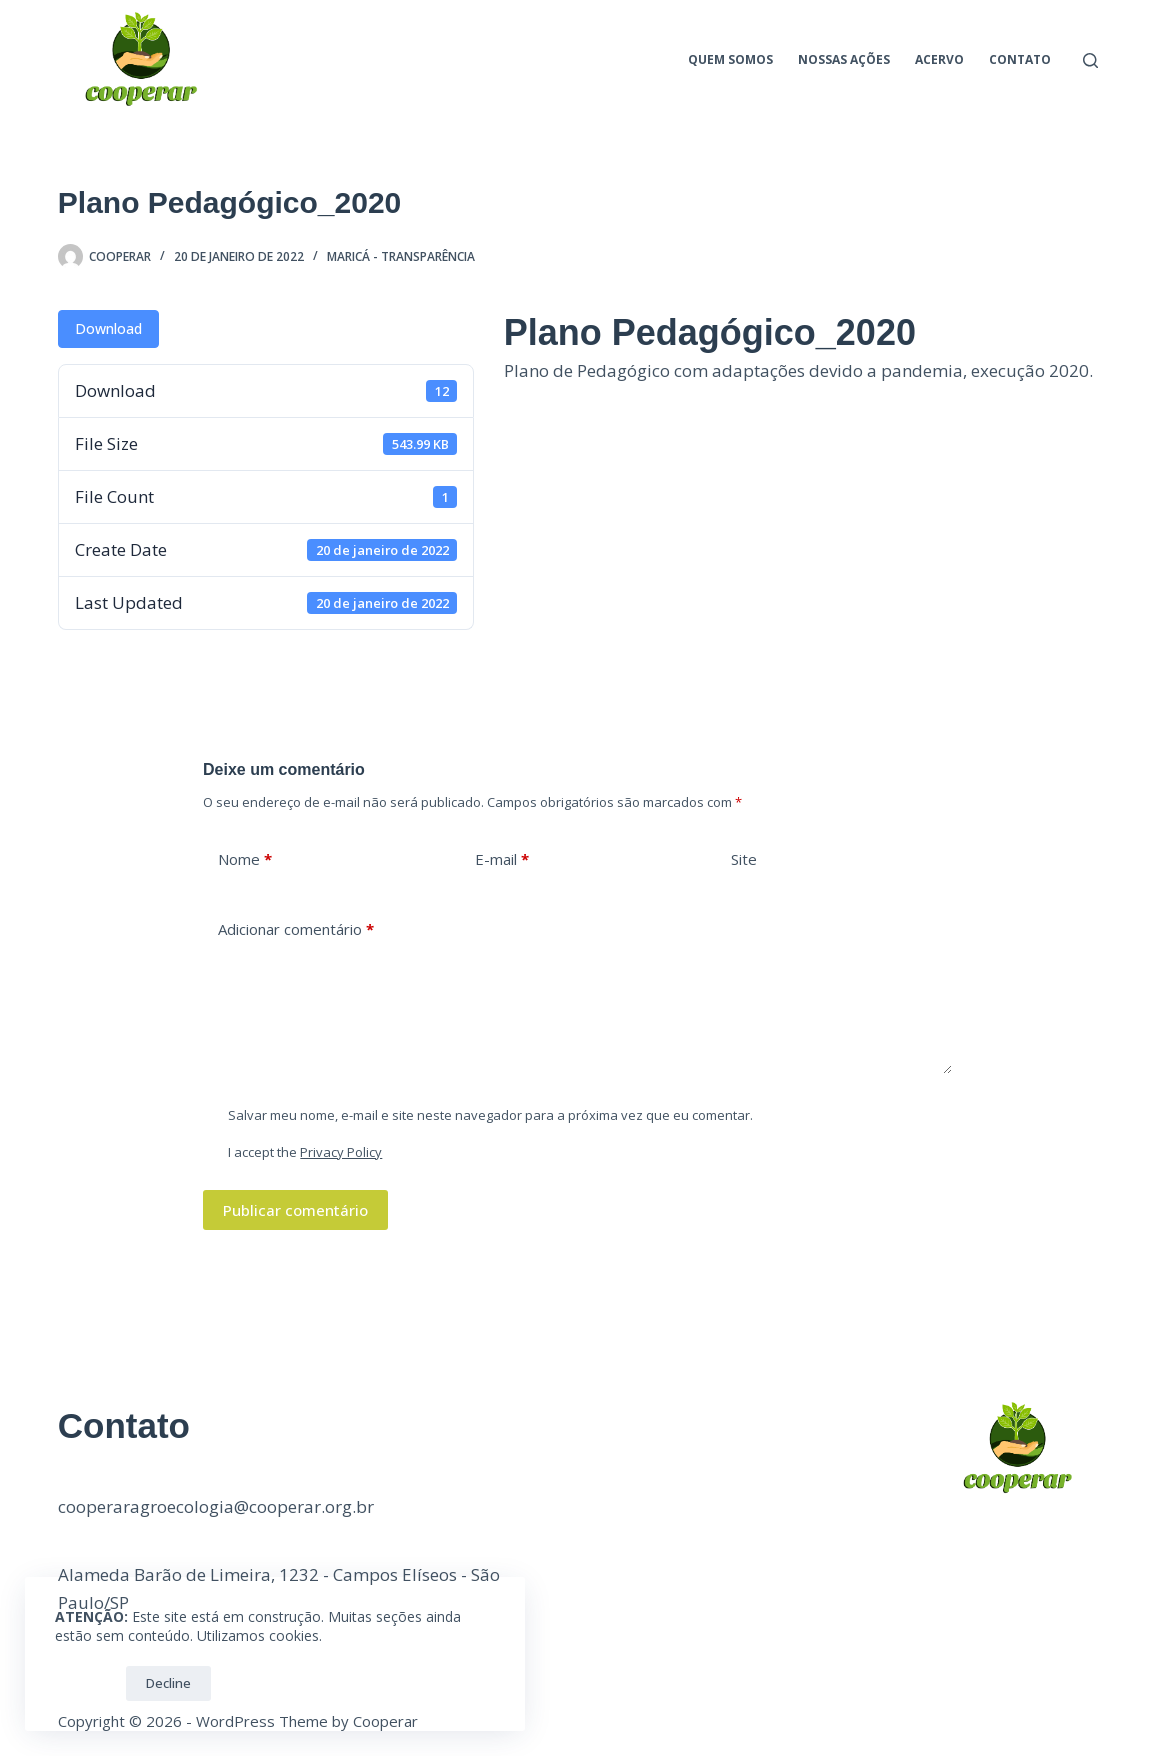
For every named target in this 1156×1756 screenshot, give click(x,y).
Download (108, 328)
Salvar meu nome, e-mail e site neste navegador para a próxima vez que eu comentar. (490, 1115)
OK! (85, 1683)
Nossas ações (844, 59)
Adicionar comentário (296, 929)
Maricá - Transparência (401, 256)
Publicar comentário (295, 1210)
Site (744, 859)
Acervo (939, 59)
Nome (245, 859)
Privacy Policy (341, 1152)
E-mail (502, 859)
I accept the (305, 1152)
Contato (1020, 59)
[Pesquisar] (1090, 60)
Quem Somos (730, 59)
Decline (168, 1683)
